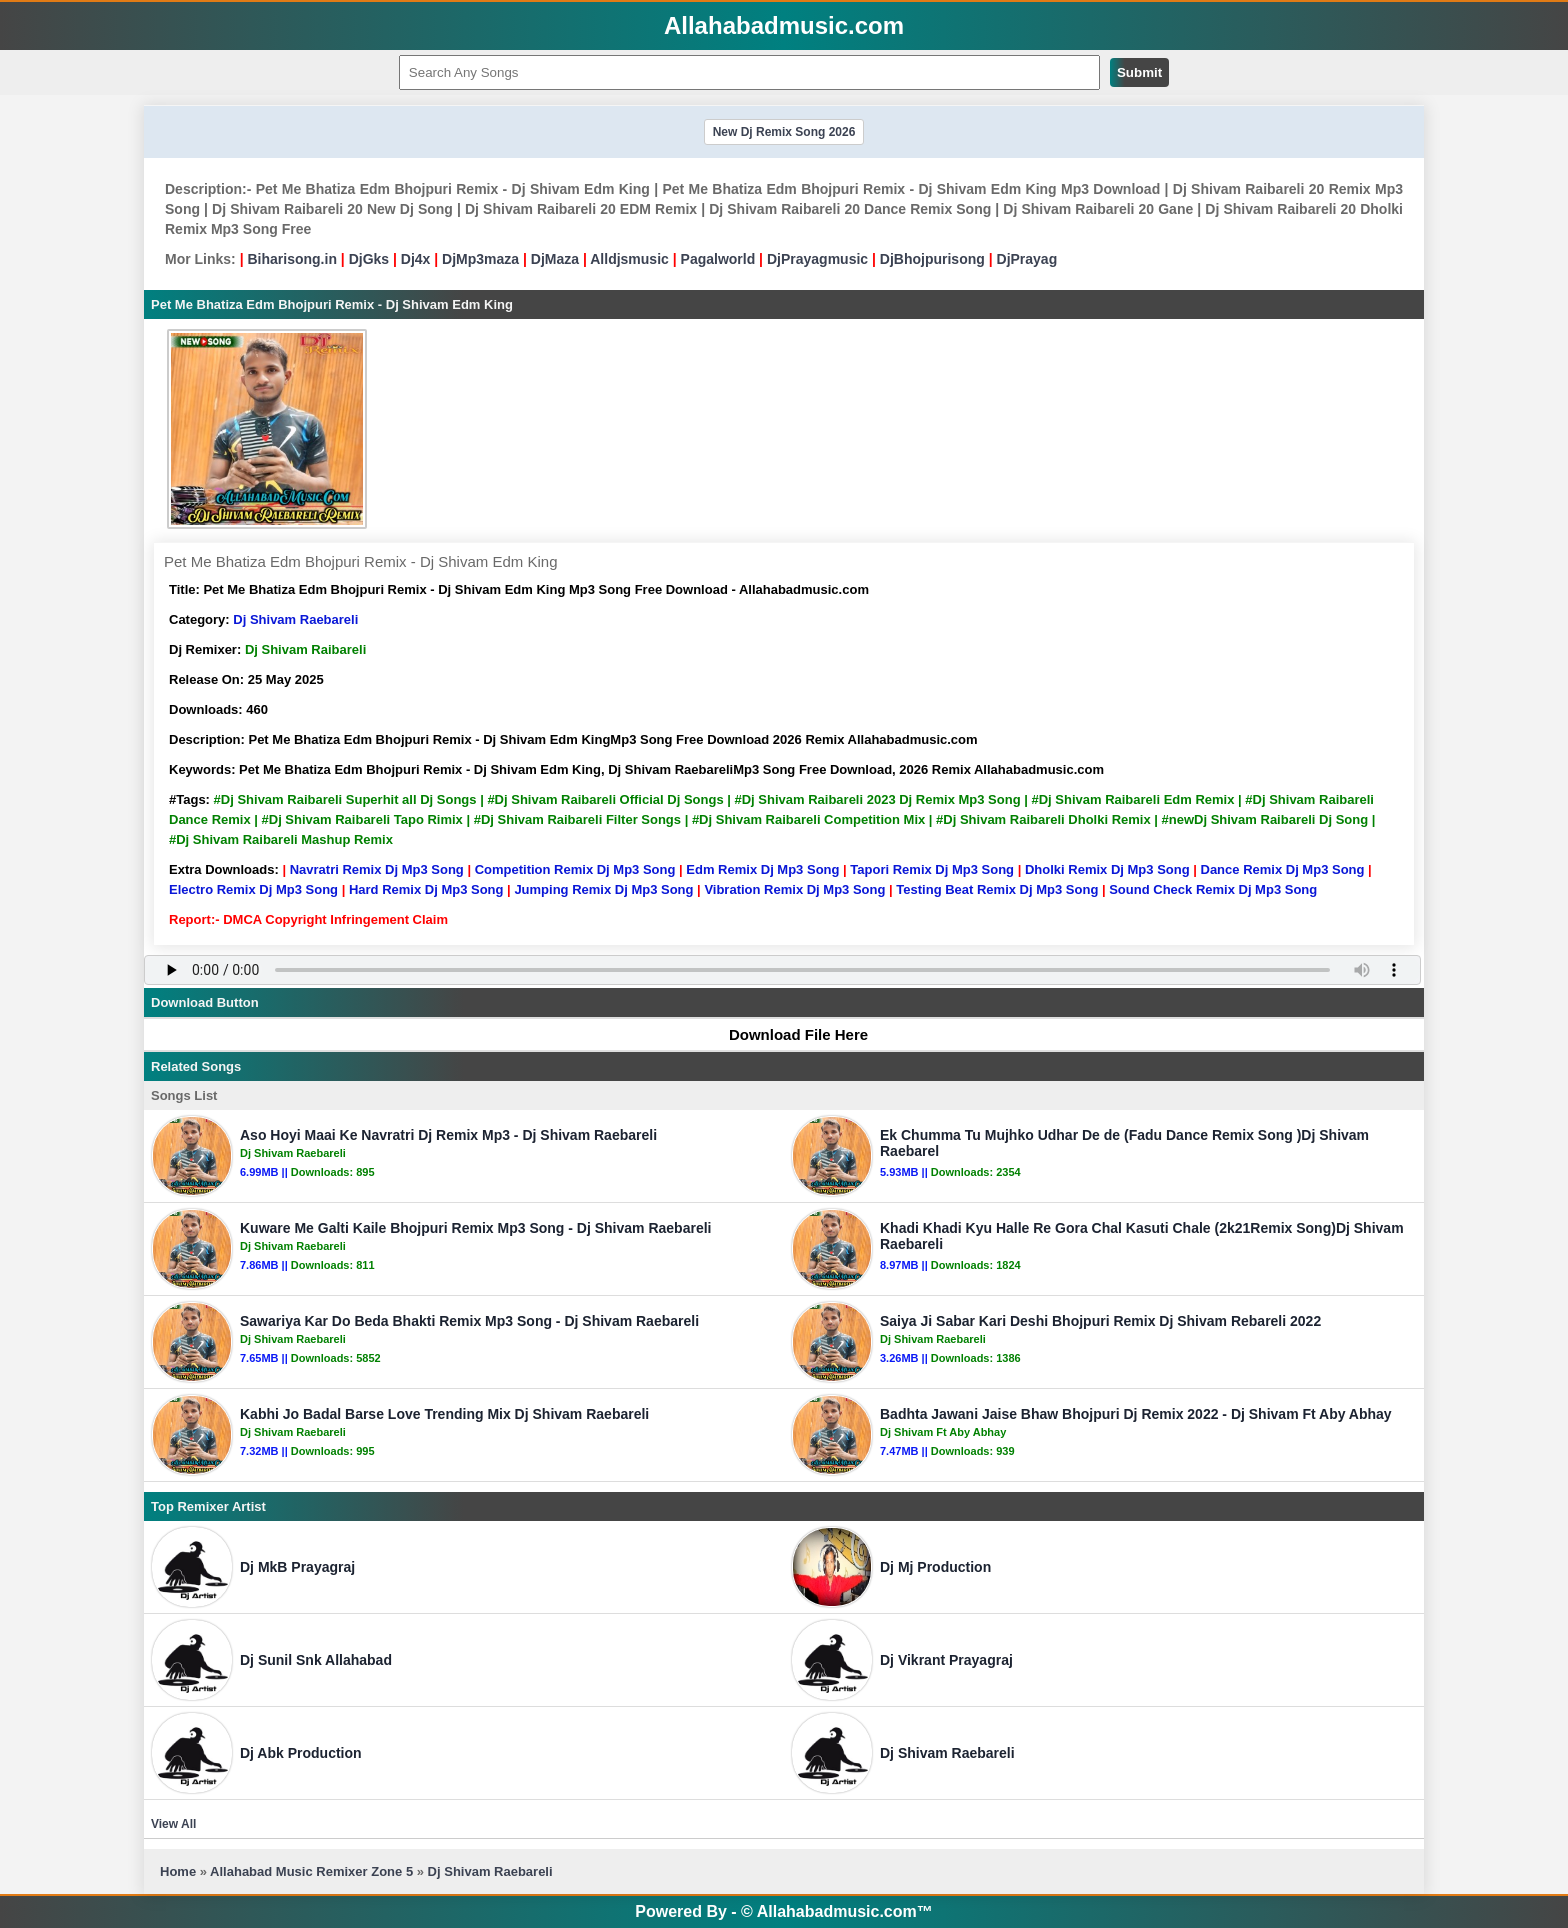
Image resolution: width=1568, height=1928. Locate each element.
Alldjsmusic (629, 259)
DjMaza (555, 259)
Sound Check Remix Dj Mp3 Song (1213, 889)
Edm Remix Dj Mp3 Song (762, 869)
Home (178, 1871)
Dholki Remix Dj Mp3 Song (1107, 869)
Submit (1139, 72)
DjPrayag (1027, 259)
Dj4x (416, 259)
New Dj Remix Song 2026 (784, 132)
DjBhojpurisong (932, 259)
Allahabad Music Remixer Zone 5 (311, 1871)
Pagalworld (718, 259)
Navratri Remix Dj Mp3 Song (377, 869)
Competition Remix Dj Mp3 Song (575, 869)
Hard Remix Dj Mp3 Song (426, 889)
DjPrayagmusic (817, 259)
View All (173, 1824)
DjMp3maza (480, 259)
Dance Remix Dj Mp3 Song (1283, 869)
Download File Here (789, 1034)
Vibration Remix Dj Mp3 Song (794, 889)
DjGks (369, 259)
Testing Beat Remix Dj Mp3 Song (997, 889)
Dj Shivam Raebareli (295, 619)
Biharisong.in (291, 259)
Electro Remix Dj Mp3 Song (253, 889)
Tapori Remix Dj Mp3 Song (932, 869)
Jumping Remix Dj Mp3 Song (603, 889)
